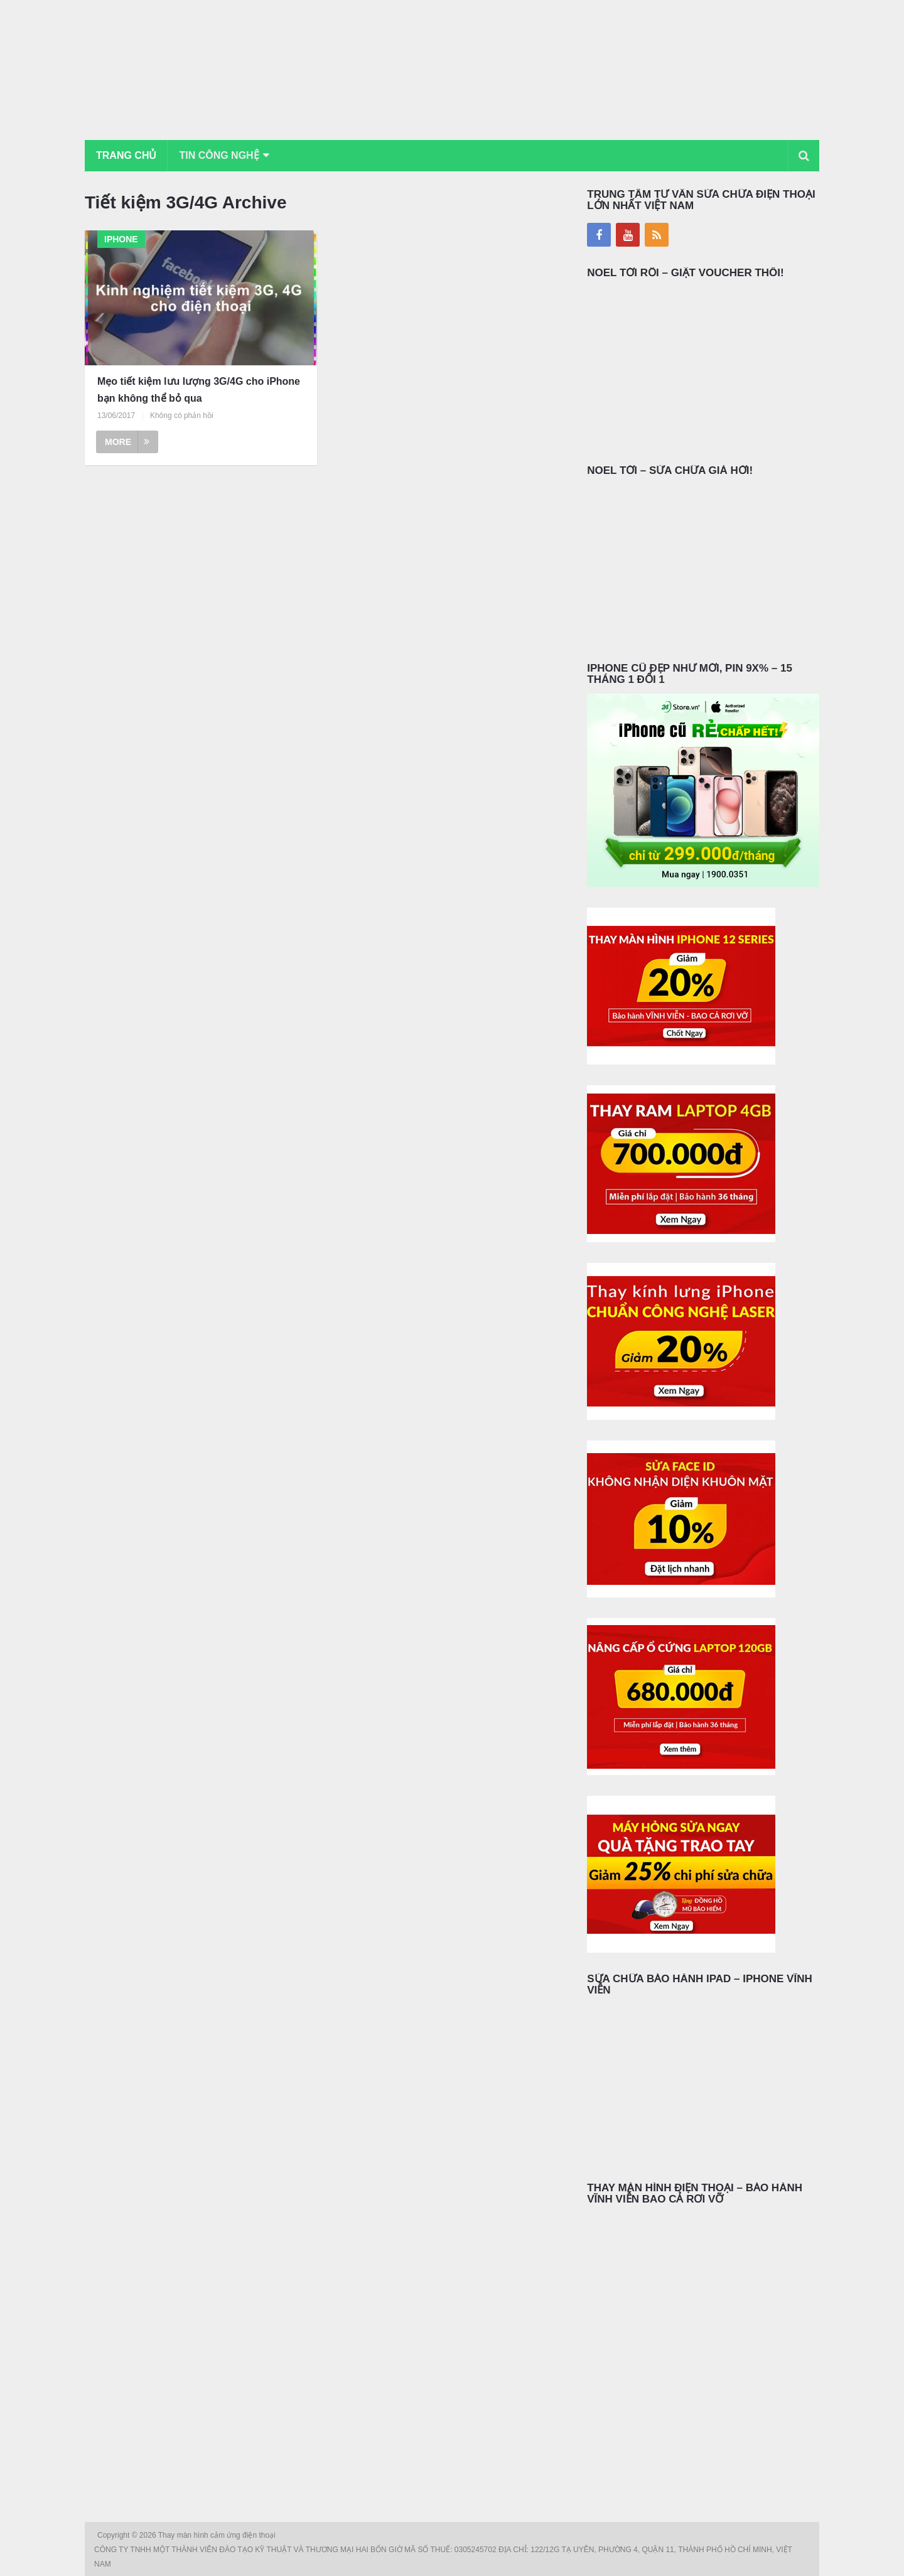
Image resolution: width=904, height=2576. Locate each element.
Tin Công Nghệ (219, 155)
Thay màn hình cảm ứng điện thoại (217, 2535)
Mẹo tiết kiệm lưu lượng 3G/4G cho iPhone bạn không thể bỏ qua (198, 390)
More (127, 442)
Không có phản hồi (181, 415)
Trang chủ (126, 155)
